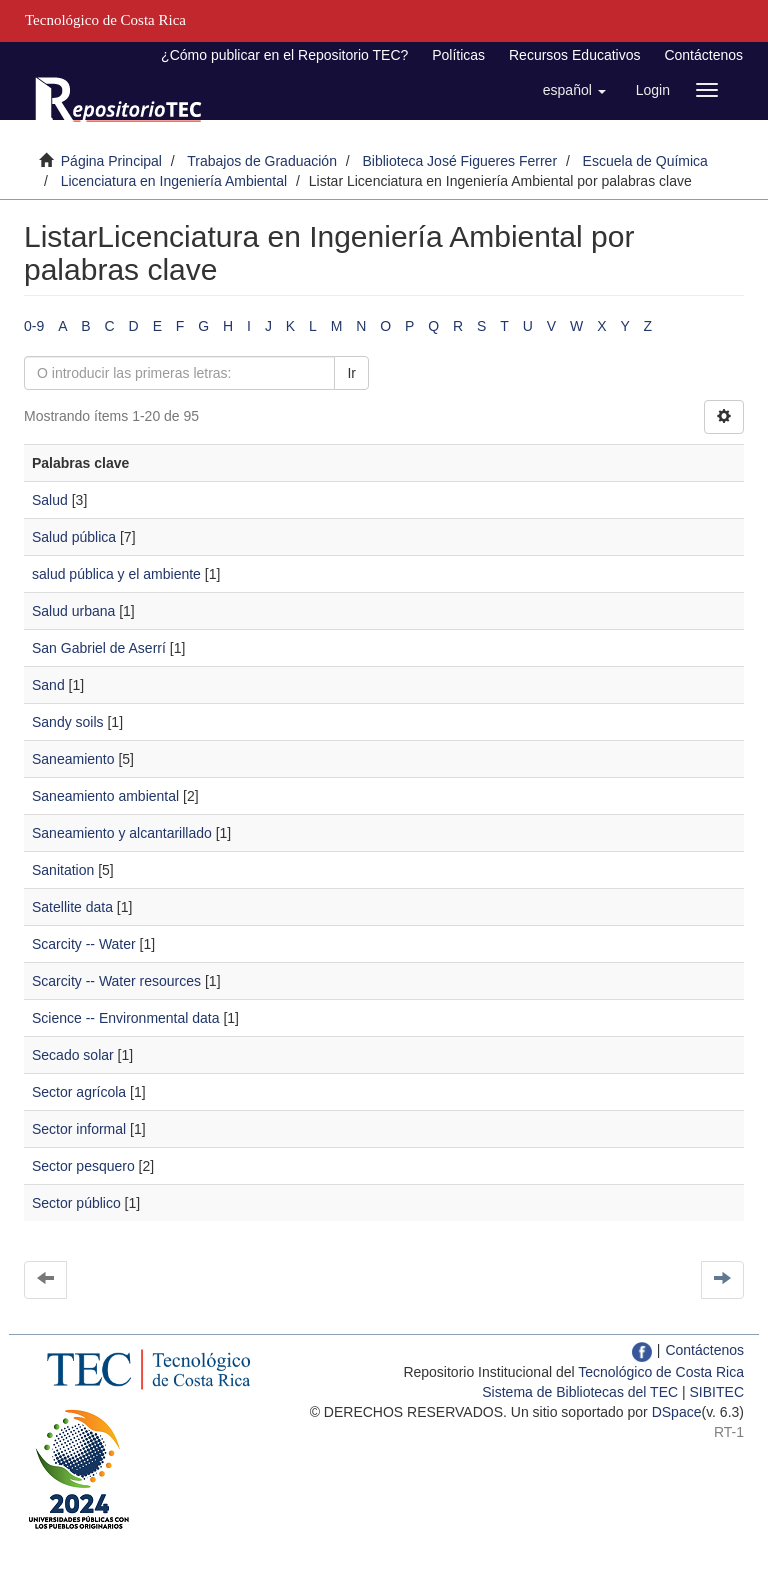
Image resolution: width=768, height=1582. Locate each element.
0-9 (34, 326)
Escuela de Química (645, 161)
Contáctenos (703, 55)
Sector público (76, 1203)
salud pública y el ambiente (116, 574)
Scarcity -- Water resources (116, 981)
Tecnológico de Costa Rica (661, 1372)
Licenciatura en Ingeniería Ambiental (174, 181)
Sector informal (79, 1129)
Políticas (458, 55)
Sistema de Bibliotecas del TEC (580, 1392)
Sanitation (63, 870)
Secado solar (73, 1055)
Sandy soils (68, 722)
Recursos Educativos (575, 55)
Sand (48, 685)
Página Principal (111, 161)
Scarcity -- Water (84, 944)
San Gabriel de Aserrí (99, 648)
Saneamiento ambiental (105, 796)
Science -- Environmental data (126, 1018)
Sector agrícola (79, 1092)
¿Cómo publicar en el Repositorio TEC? (284, 55)
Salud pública (74, 537)
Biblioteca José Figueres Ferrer (460, 161)
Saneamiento (73, 759)
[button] (574, 90)
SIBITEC (717, 1392)
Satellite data (72, 907)
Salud (50, 500)
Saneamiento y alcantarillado (122, 833)
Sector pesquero (83, 1166)
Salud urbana (73, 611)
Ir (351, 373)
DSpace (677, 1412)
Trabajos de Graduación (262, 161)
